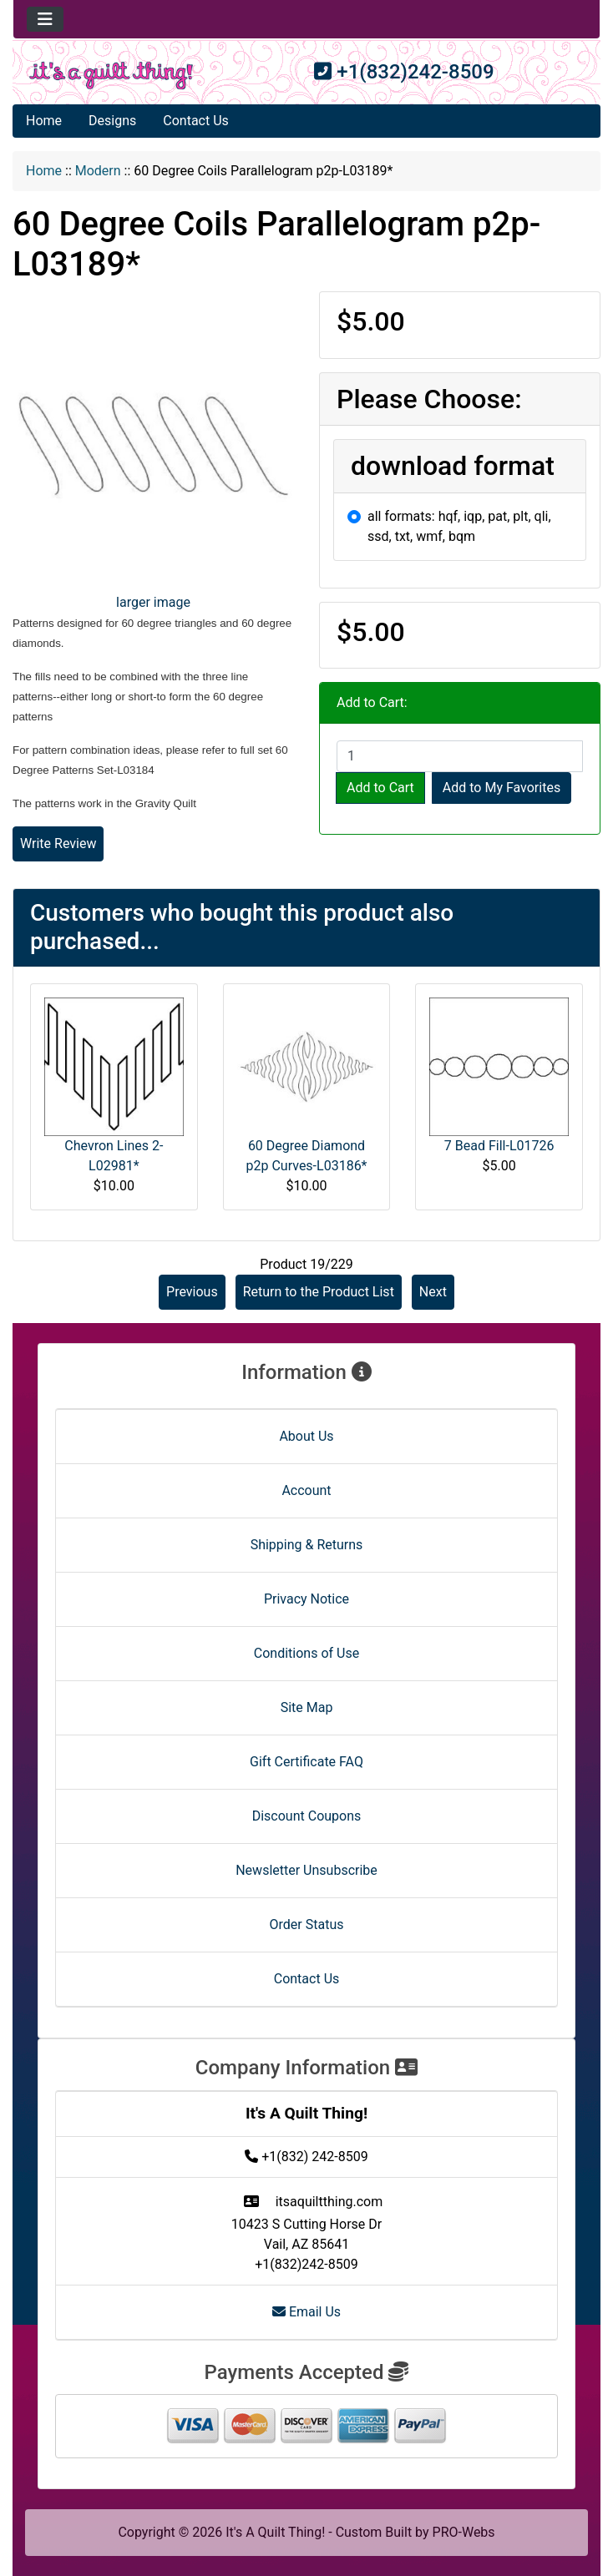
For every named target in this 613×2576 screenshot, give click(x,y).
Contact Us (196, 121)
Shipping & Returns (307, 1545)
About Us (306, 1436)
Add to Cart (380, 788)
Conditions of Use (306, 1653)
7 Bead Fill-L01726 (499, 1146)
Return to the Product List (318, 1292)
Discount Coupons (307, 1816)
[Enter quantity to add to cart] (460, 756)
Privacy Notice (306, 1599)
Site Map (307, 1707)
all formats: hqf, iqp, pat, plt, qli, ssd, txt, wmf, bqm (459, 526)
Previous (192, 1292)
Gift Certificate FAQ (306, 1762)
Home (44, 121)
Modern (98, 171)
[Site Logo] (111, 75)
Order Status (307, 1924)
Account (306, 1490)
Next (433, 1292)
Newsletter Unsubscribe (306, 1870)
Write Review (58, 843)
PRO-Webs (464, 2532)
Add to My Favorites (501, 788)
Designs (112, 121)
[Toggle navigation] (45, 19)
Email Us (306, 2312)
